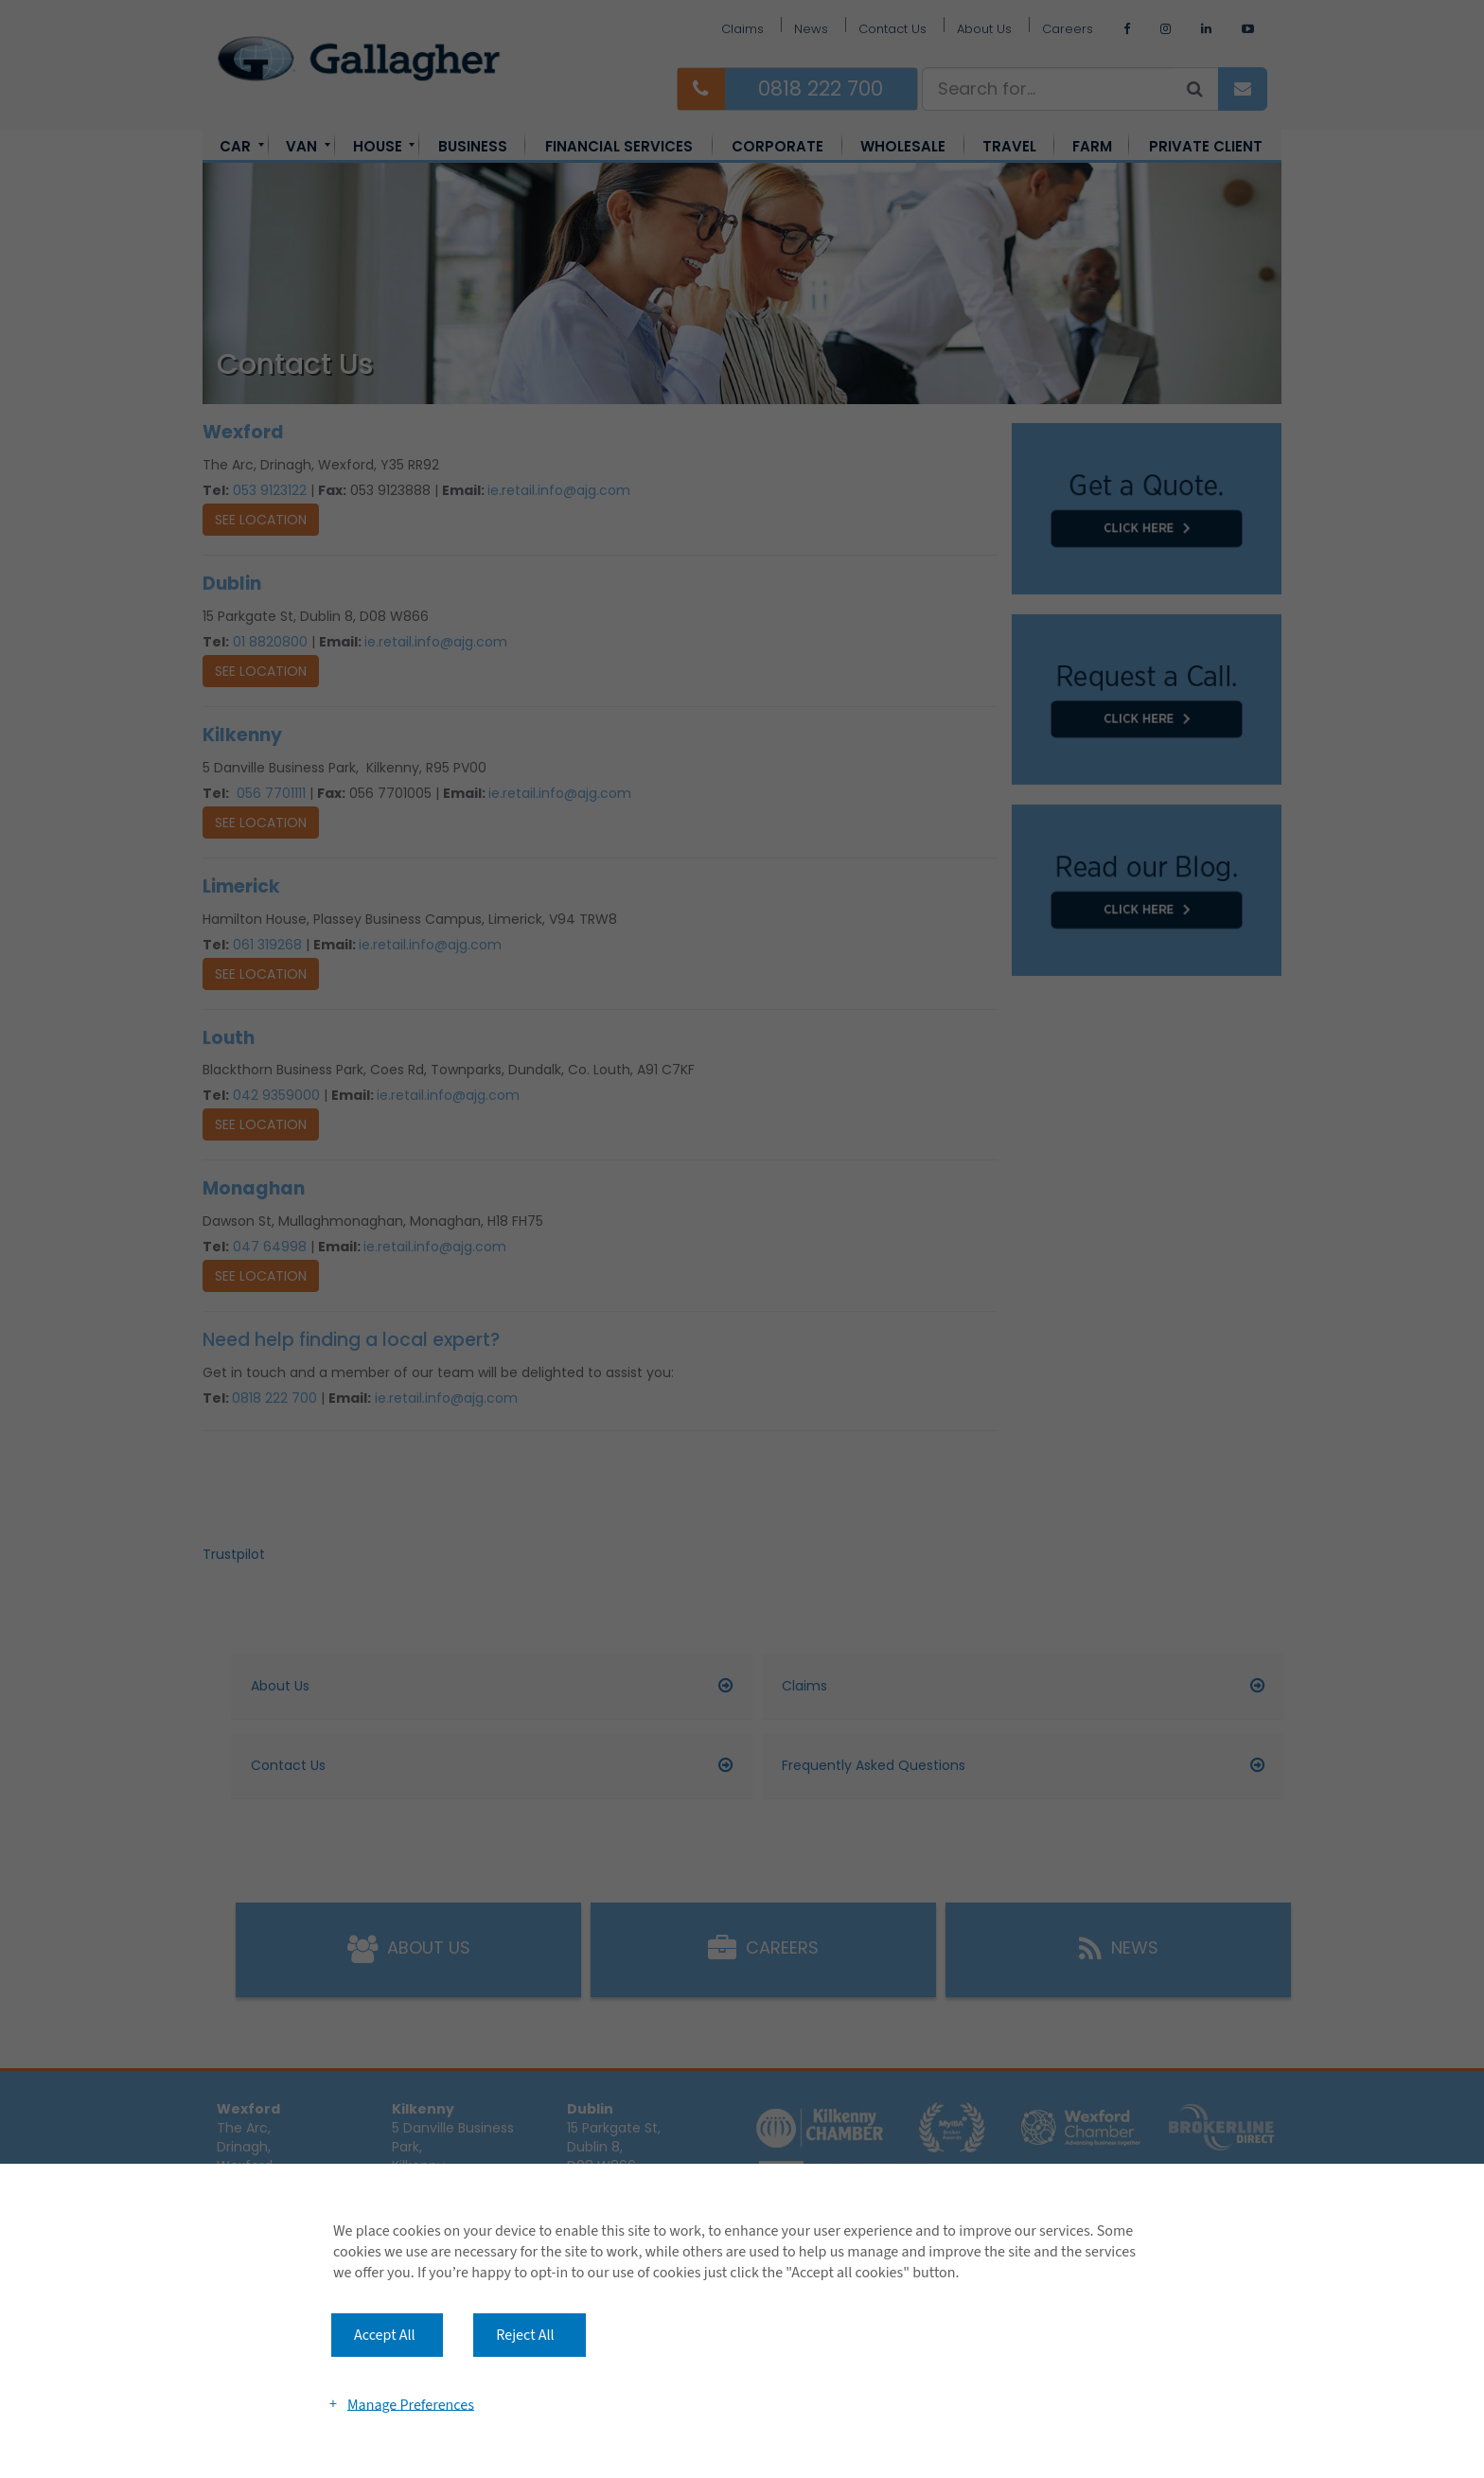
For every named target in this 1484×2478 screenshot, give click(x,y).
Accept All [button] (384, 2335)
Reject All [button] (525, 2335)
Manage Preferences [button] (410, 2404)
